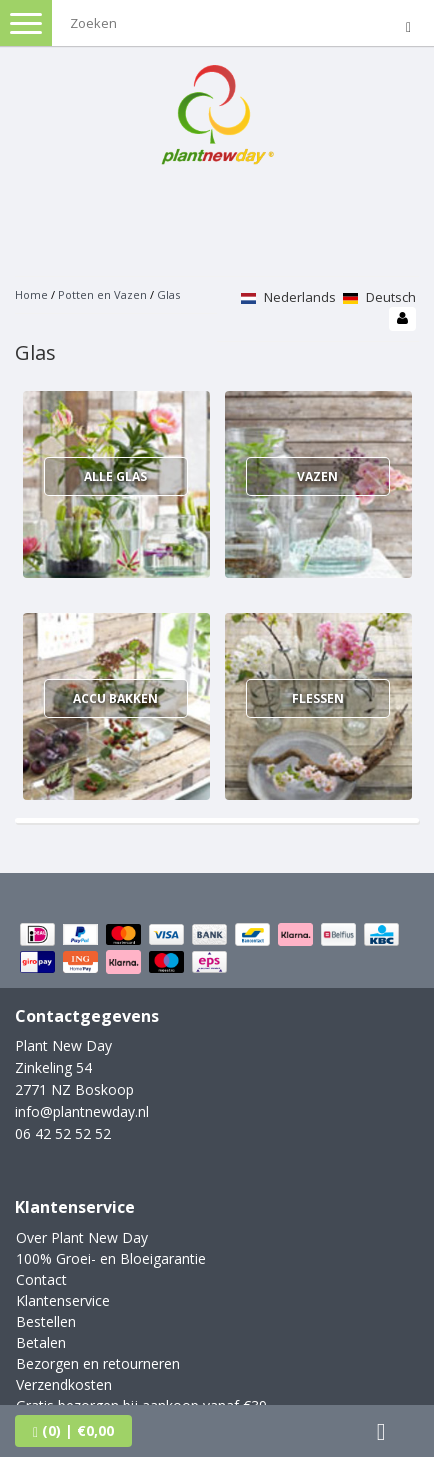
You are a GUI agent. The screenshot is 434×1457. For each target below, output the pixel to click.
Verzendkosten (64, 1384)
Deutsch (379, 297)
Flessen (318, 698)
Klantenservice (63, 1300)
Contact (41, 1279)
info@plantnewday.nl (82, 1111)
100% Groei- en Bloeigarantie (111, 1258)
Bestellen (46, 1321)
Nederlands (288, 297)
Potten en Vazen (102, 294)
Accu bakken (115, 698)
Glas (168, 294)
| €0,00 (73, 1430)
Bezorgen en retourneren (98, 1363)
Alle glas (115, 476)
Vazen (317, 476)
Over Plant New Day (82, 1237)
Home (31, 294)
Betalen (41, 1342)
